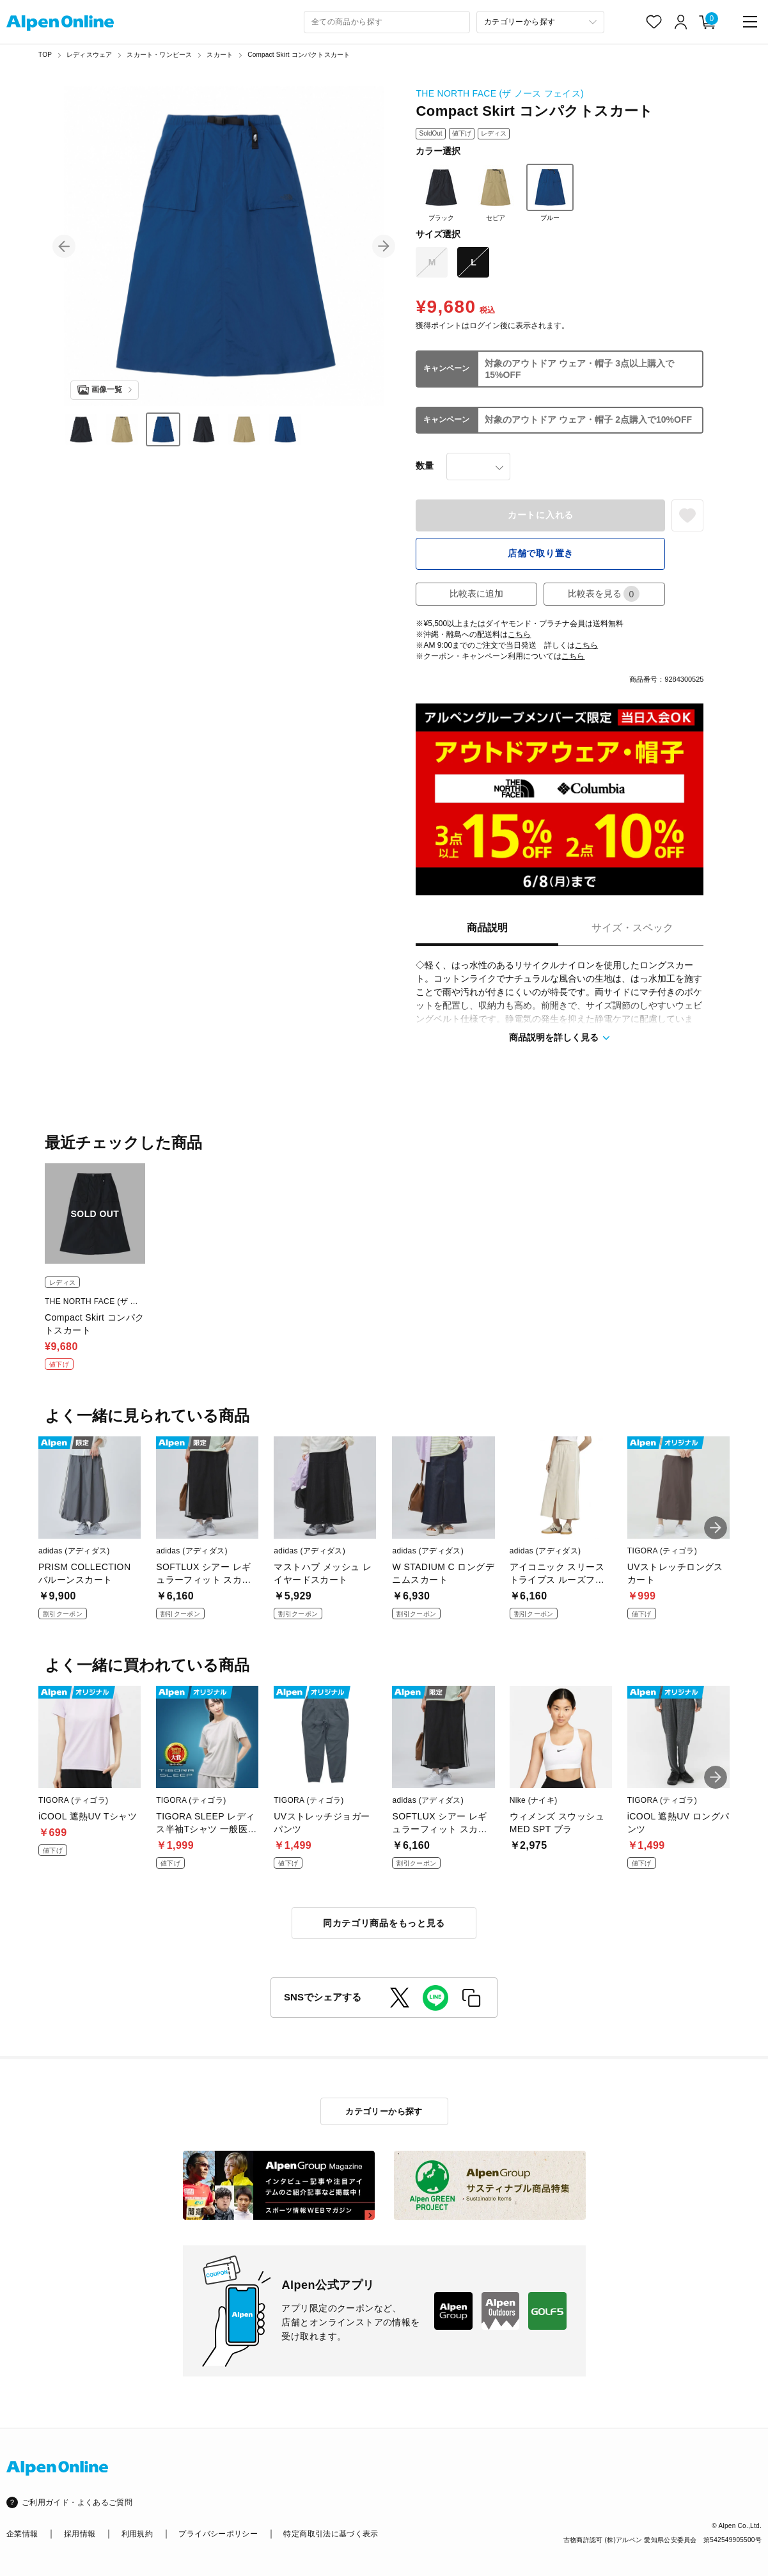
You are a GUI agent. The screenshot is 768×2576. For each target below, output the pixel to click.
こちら (519, 634)
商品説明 (487, 927)
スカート (220, 54)
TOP (45, 54)
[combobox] (387, 22)
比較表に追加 (476, 593)
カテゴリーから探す (384, 2111)
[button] (63, 246)
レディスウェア (89, 54)
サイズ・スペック (632, 927)
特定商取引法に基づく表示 (330, 2533)
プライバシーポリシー (218, 2533)
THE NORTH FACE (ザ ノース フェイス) (499, 93)
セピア (495, 192)
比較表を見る (603, 594)
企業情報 (22, 2533)
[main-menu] (750, 21)
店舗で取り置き (541, 553)
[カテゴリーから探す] (540, 22)
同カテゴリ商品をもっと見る (384, 1923)
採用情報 (79, 2533)
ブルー (550, 192)
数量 (425, 465)
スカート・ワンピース (159, 54)
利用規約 (137, 2533)
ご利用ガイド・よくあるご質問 (77, 2502)
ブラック (441, 192)
